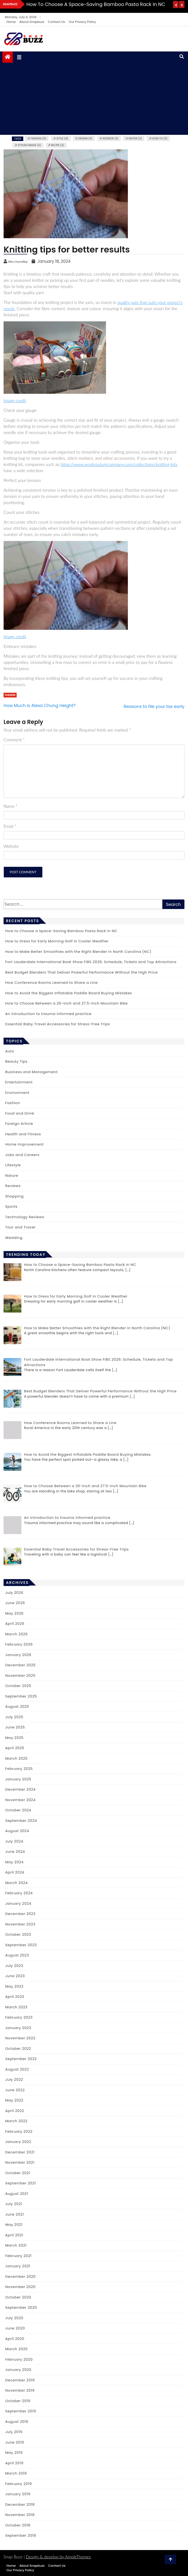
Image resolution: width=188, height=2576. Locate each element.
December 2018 (20, 2504)
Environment (17, 1092)
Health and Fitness (23, 1133)
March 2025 (16, 1758)
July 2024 (14, 1841)
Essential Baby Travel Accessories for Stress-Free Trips (57, 1023)
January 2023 (18, 2027)
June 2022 (15, 2089)
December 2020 (20, 2276)
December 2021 (19, 2152)
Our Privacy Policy (82, 22)
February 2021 (18, 2255)
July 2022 (14, 2079)
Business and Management (31, 1071)
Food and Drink (19, 1113)
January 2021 (17, 2265)
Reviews (13, 1185)
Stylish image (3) (29, 145)
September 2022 (21, 2058)
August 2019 (16, 2421)
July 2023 (14, 1965)
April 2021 (14, 2235)
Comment (14, 739)
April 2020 (14, 2338)
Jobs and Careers (22, 1154)
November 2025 (20, 1675)
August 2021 (16, 2193)
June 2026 (15, 1602)
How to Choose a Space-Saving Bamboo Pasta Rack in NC (95, 4)
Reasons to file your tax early (154, 706)
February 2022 (19, 2131)
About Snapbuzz (31, 22)
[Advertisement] (96, 99)
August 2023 (17, 1955)
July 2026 (14, 1592)
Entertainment (19, 1082)
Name (10, 806)
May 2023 (14, 1986)
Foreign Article (19, 1123)
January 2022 (18, 2141)
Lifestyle (13, 1164)
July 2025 (14, 1716)
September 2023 (21, 1944)
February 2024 (19, 1892)
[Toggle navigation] (19, 57)
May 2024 (14, 1861)
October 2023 (18, 1934)
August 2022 (17, 2069)
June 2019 (14, 2442)
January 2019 (17, 2493)
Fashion (10, 695)
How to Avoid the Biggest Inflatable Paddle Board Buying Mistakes (68, 992)
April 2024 (14, 1872)
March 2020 (16, 2348)
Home (11, 22)
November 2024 (20, 1799)
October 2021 (17, 2172)
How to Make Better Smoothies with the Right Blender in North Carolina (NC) (78, 951)
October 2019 (17, 2400)
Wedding (14, 1237)
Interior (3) (110, 138)
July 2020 (14, 2317)
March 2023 (16, 2007)
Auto (9, 1051)
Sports (11, 1206)
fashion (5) (38, 138)
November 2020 (20, 2286)
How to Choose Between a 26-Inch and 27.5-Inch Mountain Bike (66, 1003)
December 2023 (20, 1913)
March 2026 (16, 1634)
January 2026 (18, 1654)
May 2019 (14, 2452)
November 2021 (19, 2162)
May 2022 (14, 2100)
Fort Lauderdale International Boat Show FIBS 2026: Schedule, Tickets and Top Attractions (91, 961)
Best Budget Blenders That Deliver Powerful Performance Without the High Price (81, 972)
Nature (11, 1175)
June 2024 (15, 1851)
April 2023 (14, 1996)
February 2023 (19, 2017)
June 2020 (15, 2328)
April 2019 (14, 2462)
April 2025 (14, 1747)
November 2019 (20, 2390)
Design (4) (85, 138)
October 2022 (18, 2048)
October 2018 (17, 2525)
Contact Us (56, 22)
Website (11, 846)
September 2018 (20, 2535)
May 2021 (14, 2224)
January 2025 (18, 1779)
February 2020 (19, 2359)
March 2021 (16, 2245)
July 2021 (13, 2203)
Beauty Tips (16, 1061)
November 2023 (20, 1924)
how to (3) (159, 138)
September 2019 (20, 2411)
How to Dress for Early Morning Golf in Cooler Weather (57, 941)
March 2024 (16, 1882)
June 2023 (15, 1975)
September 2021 (20, 2183)
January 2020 (18, 2369)
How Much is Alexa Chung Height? (40, 705)
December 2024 (20, 1789)
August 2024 (17, 1830)
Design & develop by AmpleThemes (58, 2556)
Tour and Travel (20, 1227)
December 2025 (20, 1664)
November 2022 (20, 2038)
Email (10, 826)
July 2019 (13, 2431)
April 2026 (14, 1623)
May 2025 (14, 1737)
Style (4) (62, 138)
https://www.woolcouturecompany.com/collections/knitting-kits (118, 464)
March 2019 (16, 2473)
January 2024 (18, 1903)
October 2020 (18, 2297)
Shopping (14, 1196)
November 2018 (20, 2514)
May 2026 (14, 1613)
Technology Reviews (24, 1216)
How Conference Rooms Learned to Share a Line (51, 982)
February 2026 (19, 1644)
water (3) (135, 138)
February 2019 (18, 2483)
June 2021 (14, 2214)
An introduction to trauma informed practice (48, 1013)
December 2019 (20, 2380)
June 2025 (15, 1727)
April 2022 (14, 2110)
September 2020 (21, 2307)
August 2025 (17, 1706)
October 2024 (18, 1810)
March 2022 (16, 2120)
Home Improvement (24, 1144)
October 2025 (18, 1685)
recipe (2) (57, 145)
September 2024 (21, 1820)
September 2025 (21, 1696)
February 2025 (19, 1768)
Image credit (15, 400)
